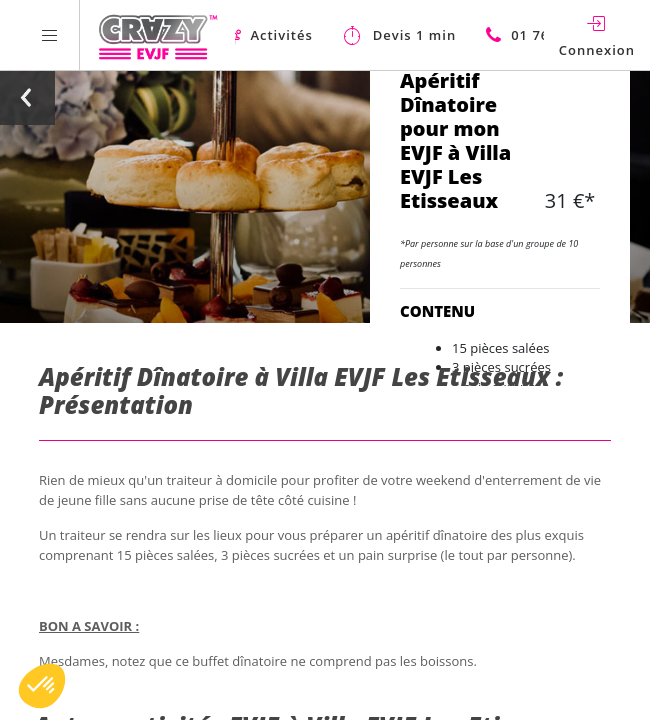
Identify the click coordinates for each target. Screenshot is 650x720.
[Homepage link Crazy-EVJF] (157, 35)
